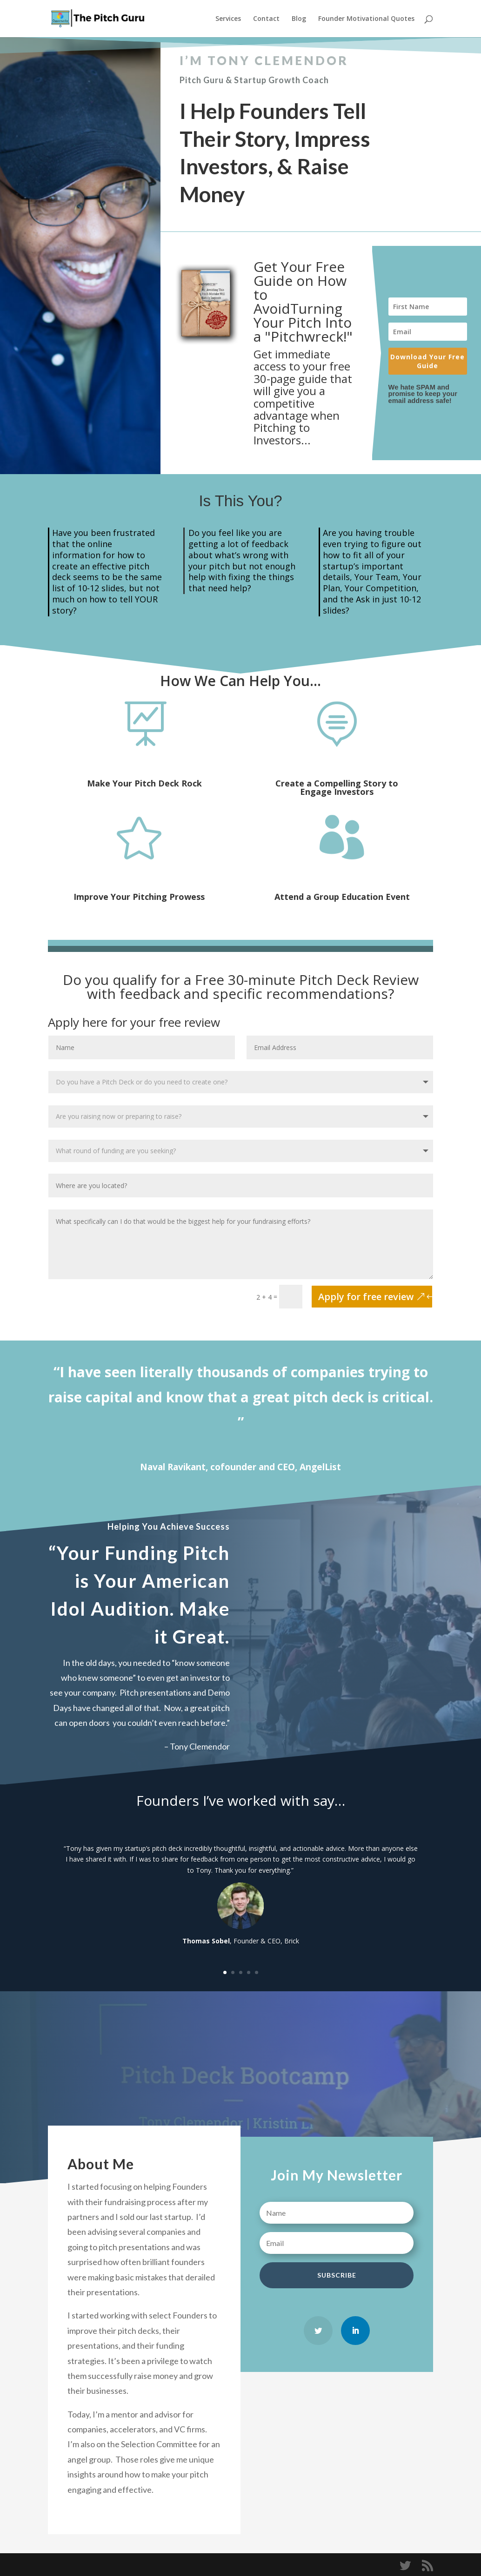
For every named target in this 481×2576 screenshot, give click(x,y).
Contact (266, 19)
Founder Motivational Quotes (366, 19)
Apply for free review (366, 1296)
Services (228, 19)
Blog (299, 19)
